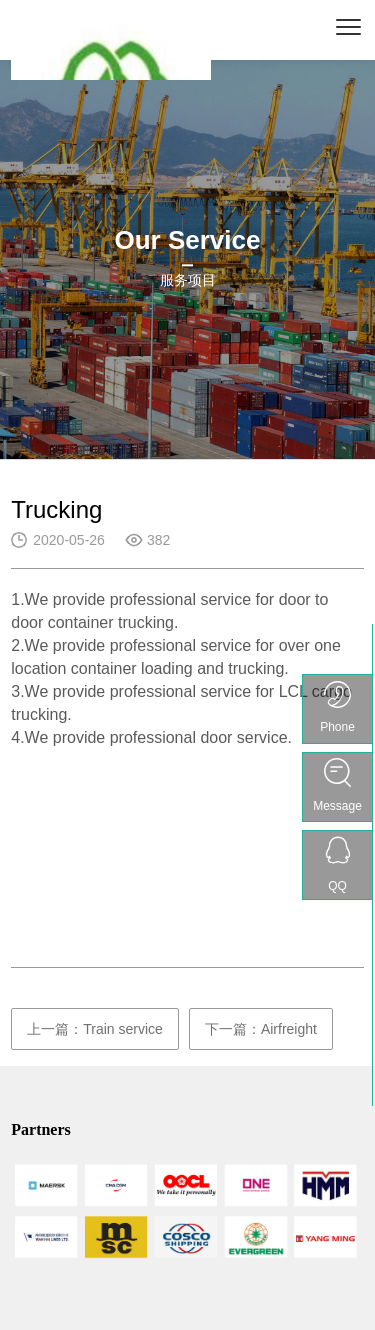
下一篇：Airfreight (261, 1029)
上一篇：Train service (95, 1029)
